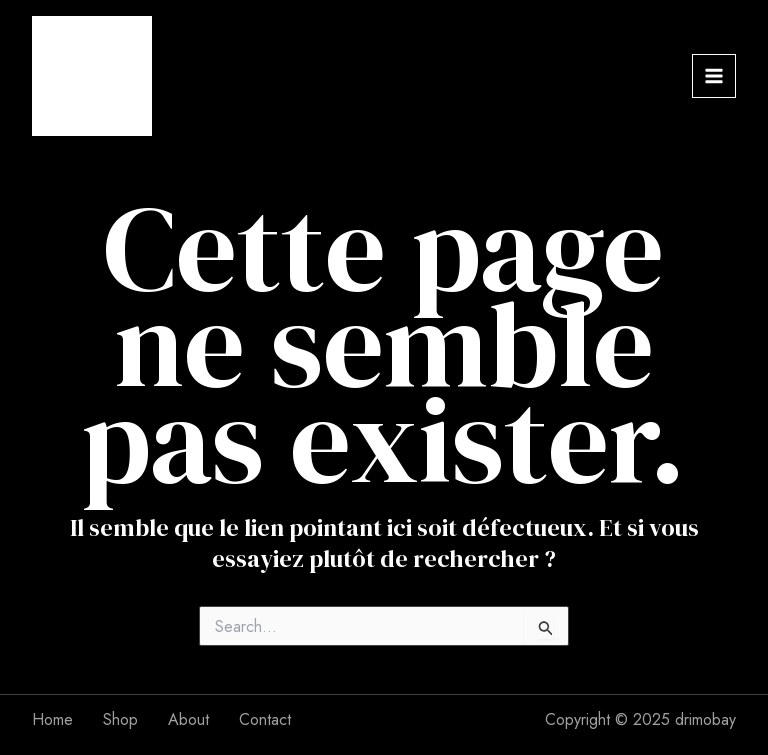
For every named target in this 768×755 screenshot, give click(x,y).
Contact (265, 719)
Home (52, 719)
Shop (120, 719)
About (188, 719)
